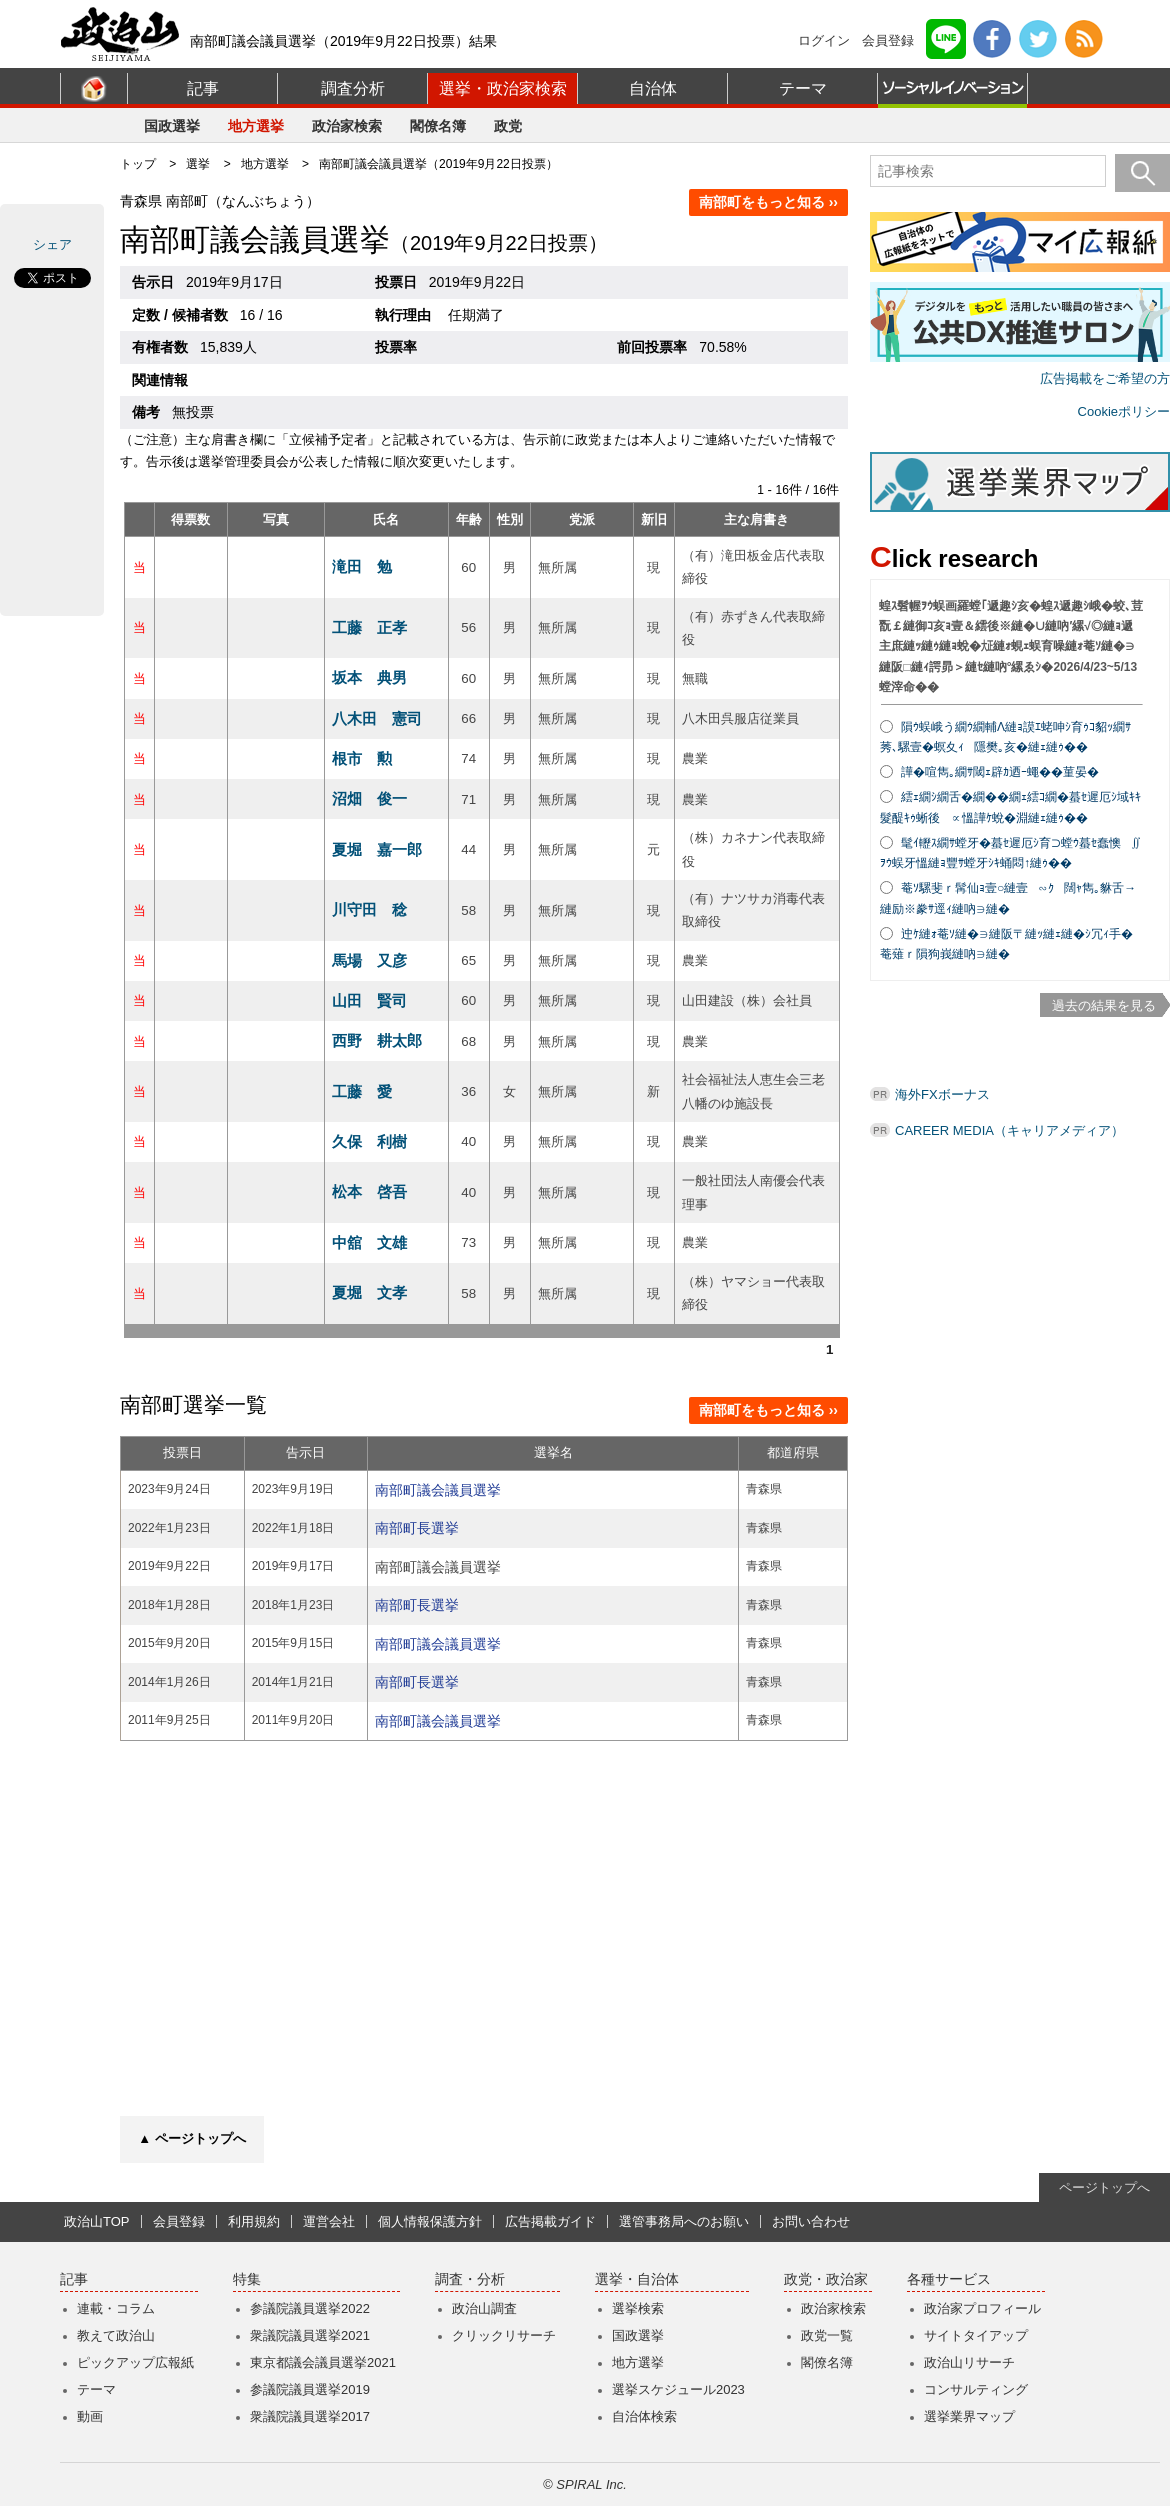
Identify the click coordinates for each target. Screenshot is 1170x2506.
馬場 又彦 (369, 960)
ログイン (824, 40)
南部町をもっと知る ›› (768, 202)
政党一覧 (827, 2335)
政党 (508, 126)
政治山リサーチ (969, 2362)
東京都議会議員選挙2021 (323, 2362)
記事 (203, 88)
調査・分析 (470, 2279)
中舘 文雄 (369, 1242)
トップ (138, 164)
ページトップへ (1104, 2187)
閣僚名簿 (438, 126)
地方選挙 (256, 126)
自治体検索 (644, 2416)
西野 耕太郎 (377, 1040)
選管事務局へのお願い (684, 2221)
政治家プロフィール (982, 2308)
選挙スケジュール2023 (678, 2389)
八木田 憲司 (377, 718)
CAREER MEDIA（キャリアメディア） (1009, 1130)
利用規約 (254, 2221)
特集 (247, 2279)
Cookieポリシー (1124, 411)
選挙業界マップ (969, 2416)
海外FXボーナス (942, 1094)
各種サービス (949, 2279)
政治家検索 (347, 126)
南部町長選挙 (417, 1528)
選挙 (198, 164)
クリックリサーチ (504, 2335)
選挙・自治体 (637, 2279)
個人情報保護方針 (430, 2221)
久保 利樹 (369, 1141)
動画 (90, 2416)
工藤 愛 (362, 1091)
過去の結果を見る (1104, 1005)
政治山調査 (484, 2308)
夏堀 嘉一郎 (377, 849)
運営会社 (329, 2221)
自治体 (653, 88)
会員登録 (888, 40)
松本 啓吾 (369, 1191)
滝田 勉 (362, 566)
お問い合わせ (811, 2221)
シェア (52, 244)
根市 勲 (362, 758)
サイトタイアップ (976, 2335)
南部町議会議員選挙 (438, 1490)
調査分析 (353, 88)
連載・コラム (116, 2308)
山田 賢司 (369, 1000)
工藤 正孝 (369, 627)
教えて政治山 (116, 2335)
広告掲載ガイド (550, 2221)
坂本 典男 (369, 677)
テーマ (803, 88)
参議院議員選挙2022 (310, 2308)
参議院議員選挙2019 (310, 2389)
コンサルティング (976, 2389)
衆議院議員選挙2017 (310, 2416)
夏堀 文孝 (369, 1292)
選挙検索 (638, 2308)
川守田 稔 (369, 909)
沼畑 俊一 (369, 798)
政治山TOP (97, 2221)
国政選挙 (172, 126)
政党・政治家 (826, 2279)
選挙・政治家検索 (503, 88)
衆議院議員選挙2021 (310, 2335)
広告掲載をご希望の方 (1105, 378)
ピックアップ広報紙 (135, 2362)
